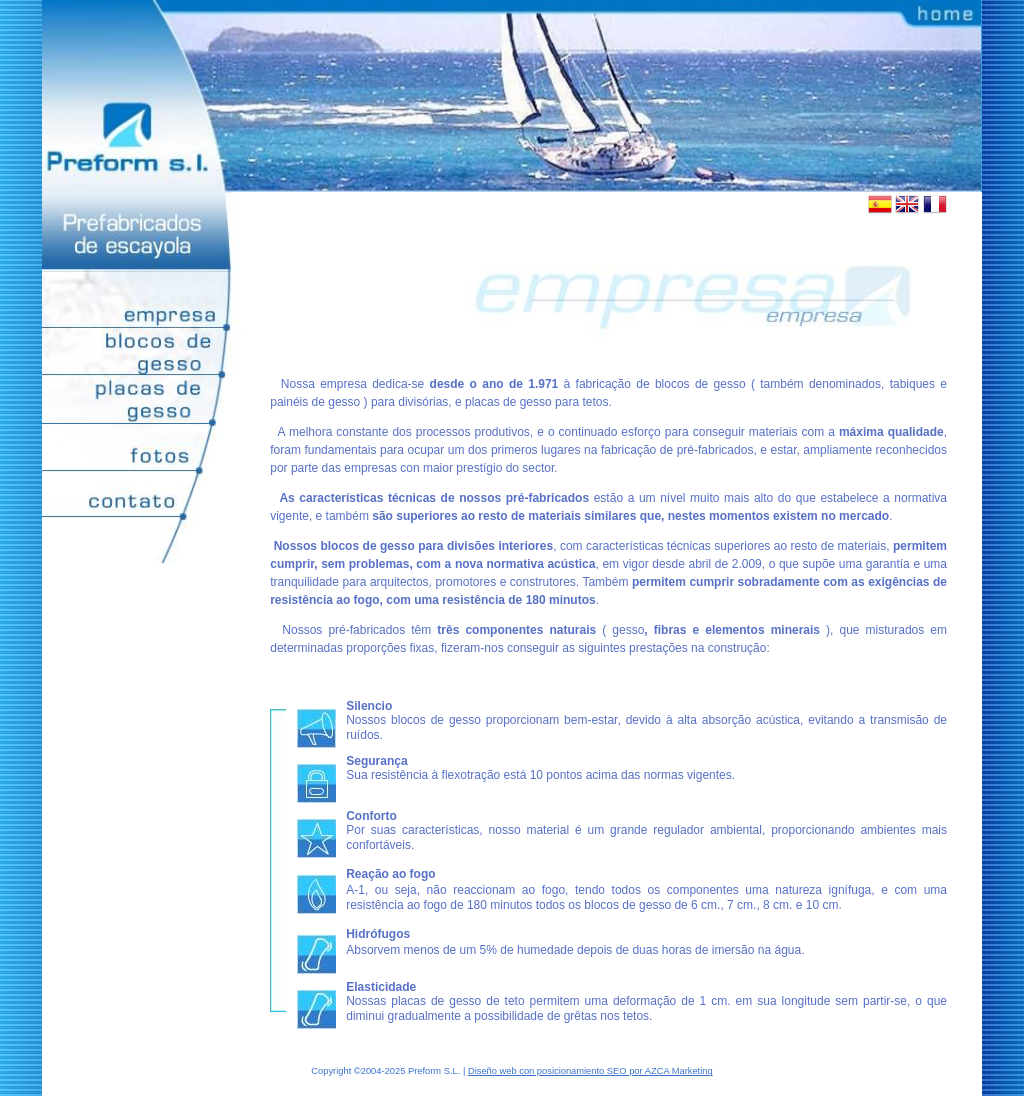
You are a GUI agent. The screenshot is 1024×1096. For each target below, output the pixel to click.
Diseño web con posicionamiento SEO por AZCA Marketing (590, 1071)
